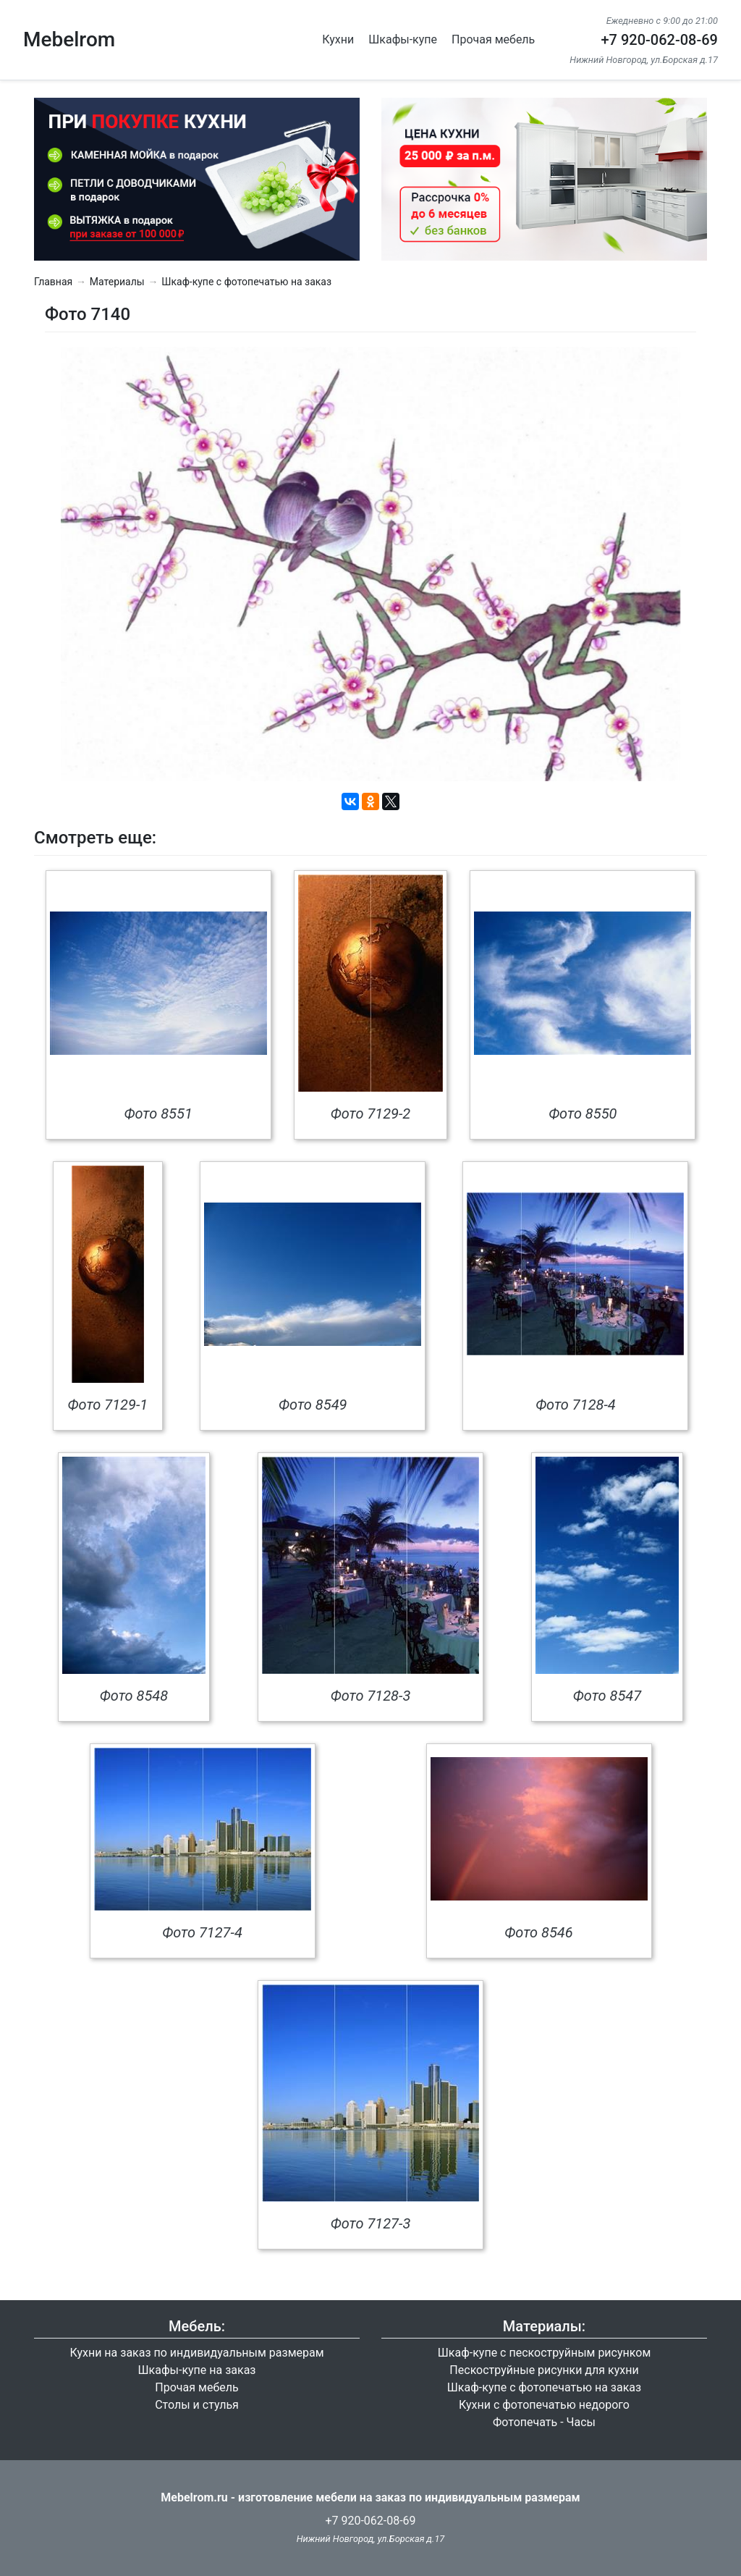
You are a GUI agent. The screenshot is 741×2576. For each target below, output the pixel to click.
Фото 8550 (583, 1113)
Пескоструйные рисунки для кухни (543, 2370)
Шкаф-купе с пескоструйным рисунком (544, 2353)
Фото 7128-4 (575, 1404)
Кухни (338, 39)
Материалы (117, 281)
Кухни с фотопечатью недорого (544, 2405)
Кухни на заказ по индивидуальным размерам (196, 2353)
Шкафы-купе (402, 39)
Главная (53, 281)
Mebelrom (69, 39)
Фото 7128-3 (371, 1695)
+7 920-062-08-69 (659, 40)
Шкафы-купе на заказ (197, 2370)
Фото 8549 (313, 1404)
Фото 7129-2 (371, 1113)
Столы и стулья (197, 2405)
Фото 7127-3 (371, 2223)
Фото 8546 (538, 1932)
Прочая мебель (493, 39)
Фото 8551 (158, 1113)
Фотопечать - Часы (544, 2422)
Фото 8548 (134, 1695)
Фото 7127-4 (202, 1932)
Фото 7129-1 (108, 1404)
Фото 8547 (607, 1695)
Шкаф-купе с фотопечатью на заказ (246, 281)
